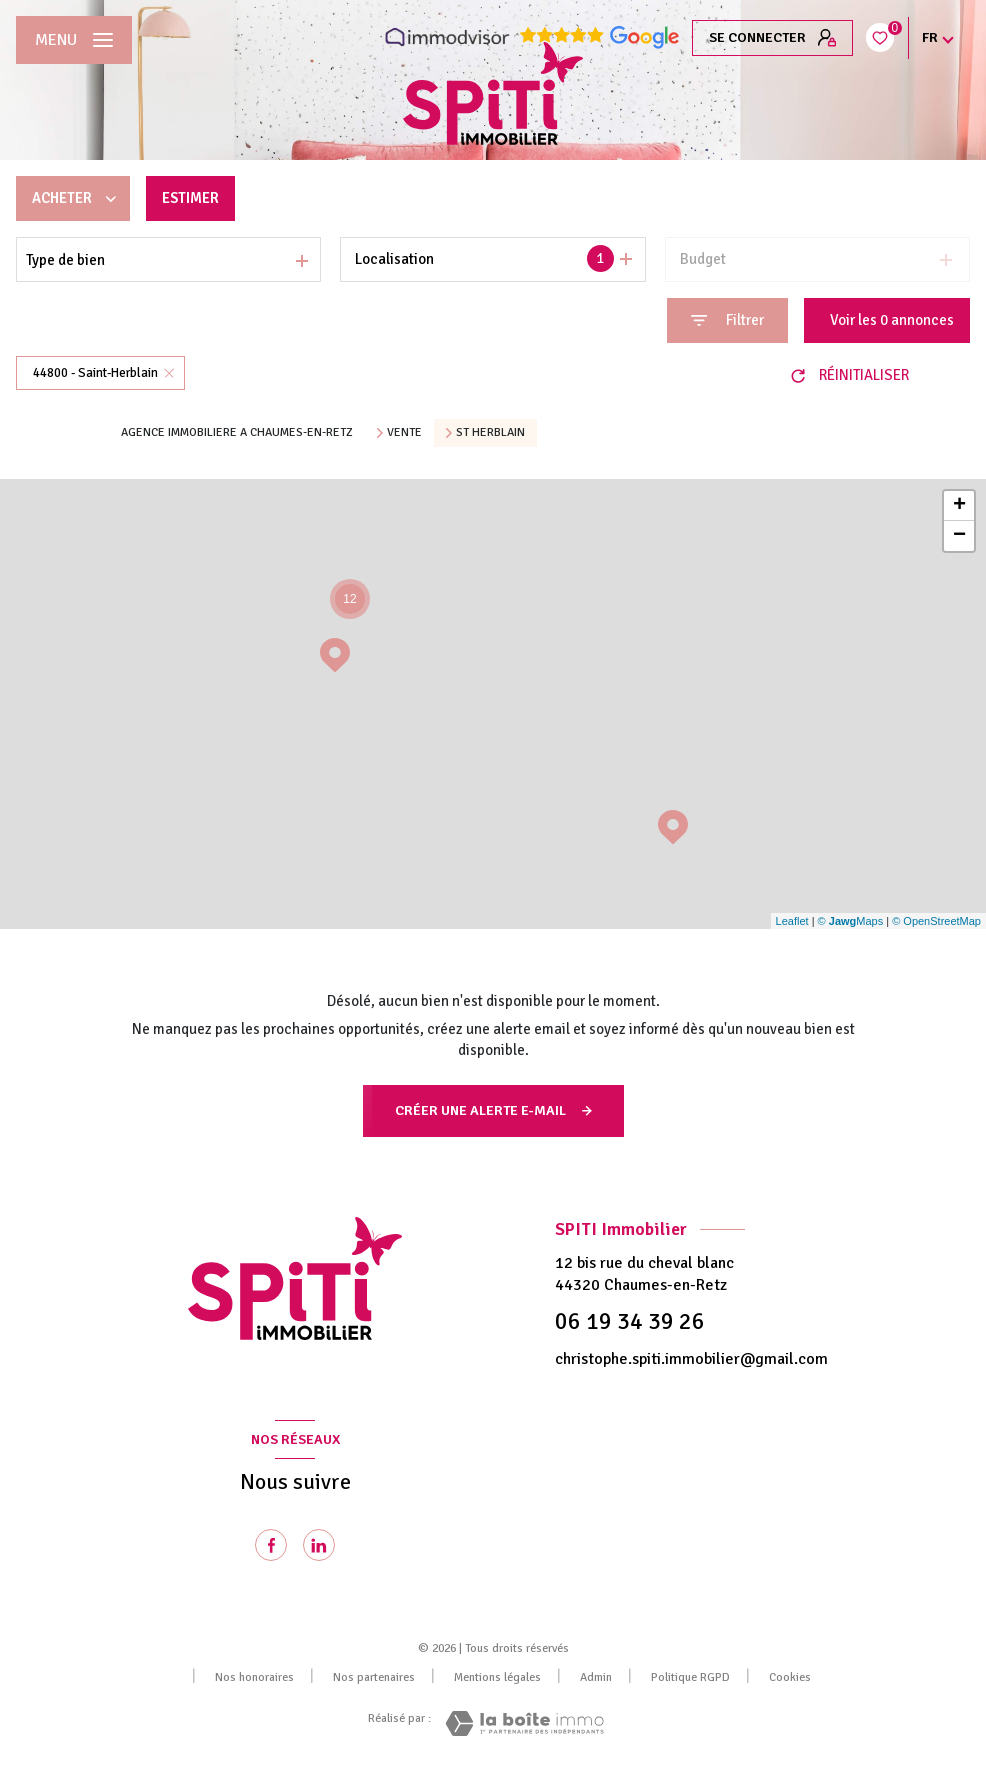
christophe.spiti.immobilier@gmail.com (691, 1359)
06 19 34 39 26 (630, 1321)
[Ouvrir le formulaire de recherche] (727, 320)
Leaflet (792, 921)
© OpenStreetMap (936, 921)
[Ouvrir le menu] (74, 40)
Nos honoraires (254, 1677)
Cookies (790, 1678)
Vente (404, 433)
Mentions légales (497, 1677)
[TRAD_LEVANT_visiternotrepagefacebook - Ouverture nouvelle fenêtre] (271, 1545)
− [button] (959, 536)
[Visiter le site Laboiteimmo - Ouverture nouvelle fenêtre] (524, 1723)
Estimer (192, 198)
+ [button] (959, 506)
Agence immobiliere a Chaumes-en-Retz (237, 432)
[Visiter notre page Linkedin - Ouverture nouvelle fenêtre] (319, 1545)
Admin (596, 1677)
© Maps (851, 921)
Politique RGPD (690, 1677)
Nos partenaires (374, 1677)
